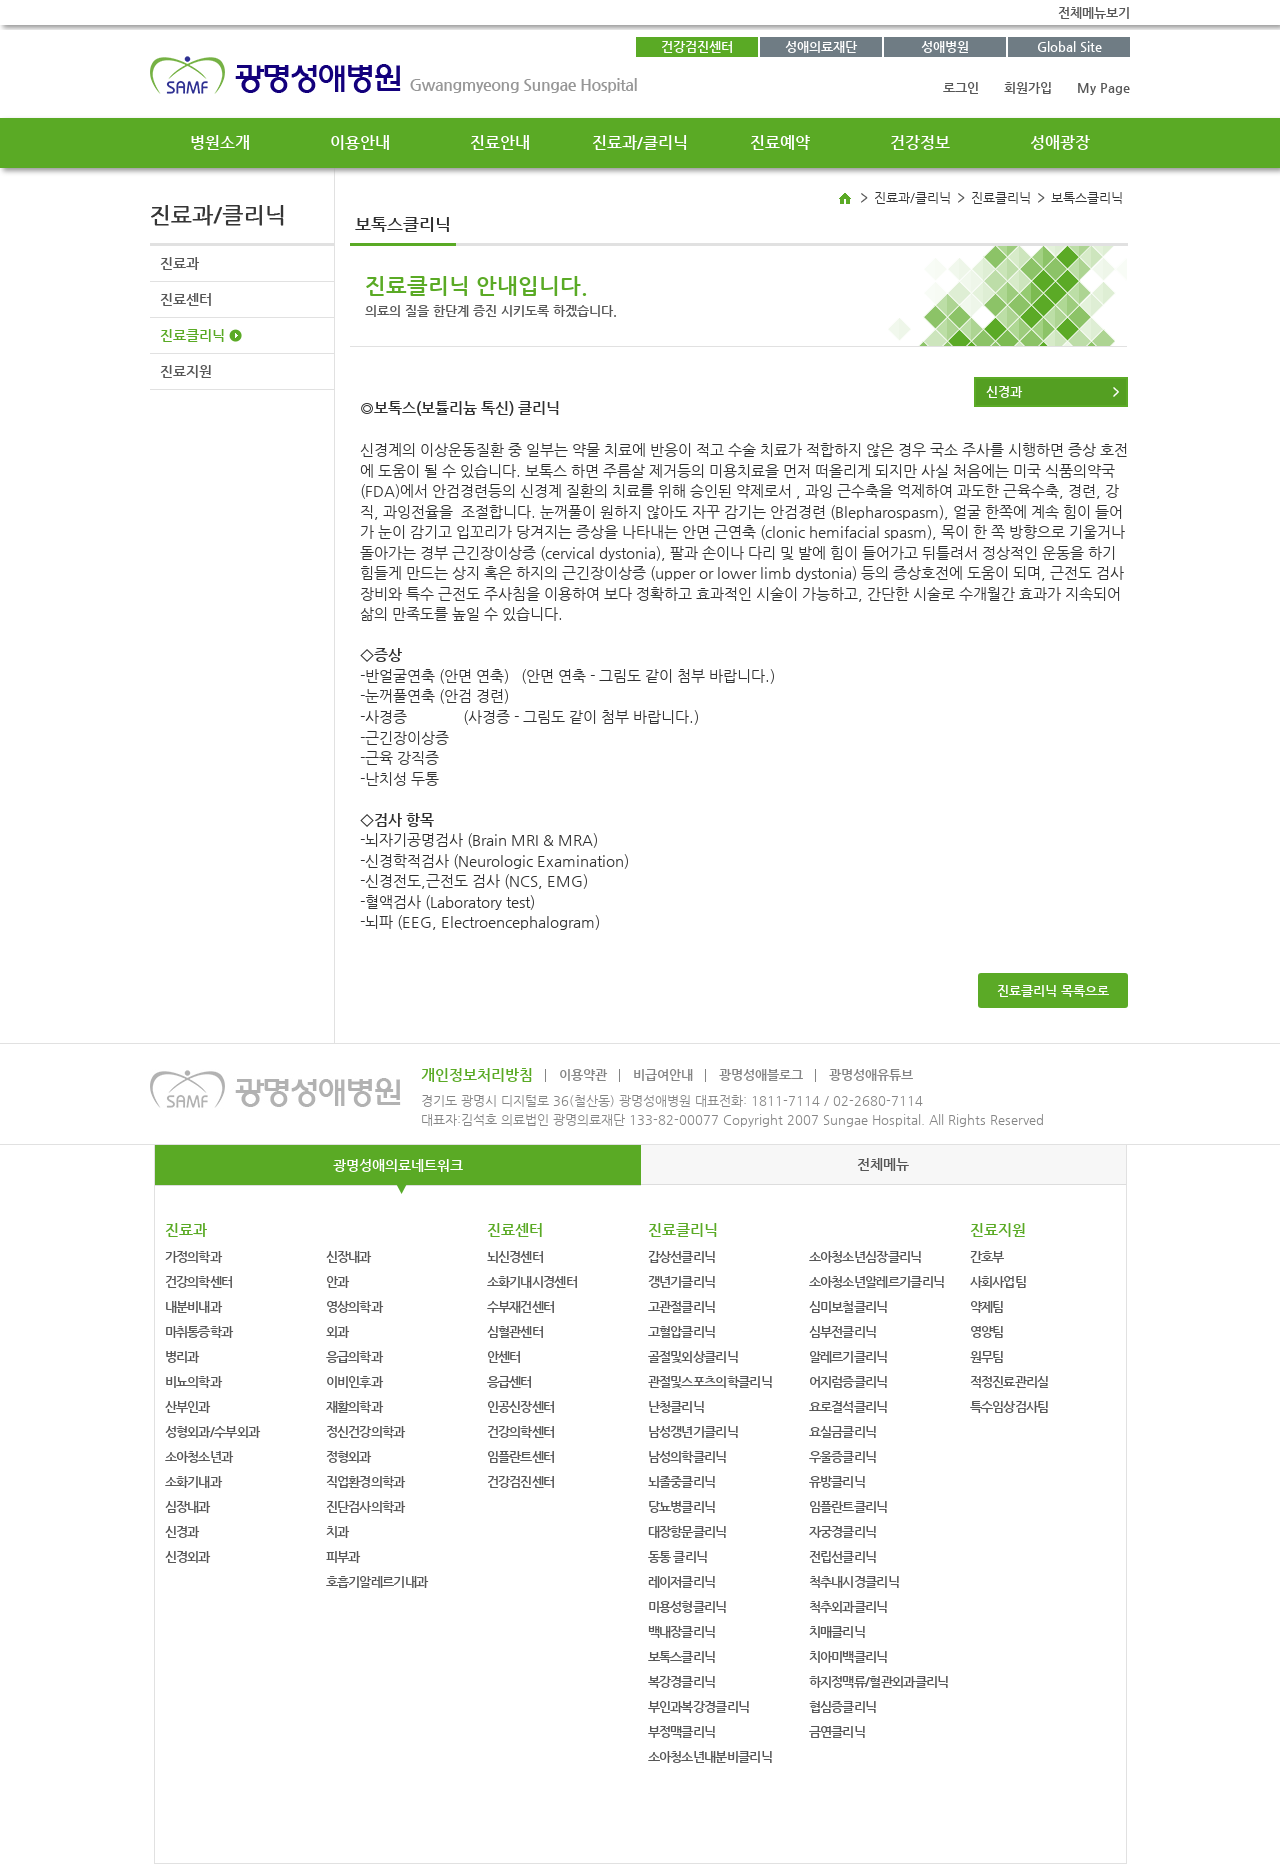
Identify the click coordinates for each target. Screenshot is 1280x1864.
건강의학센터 (199, 1281)
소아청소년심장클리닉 (865, 1256)
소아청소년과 (199, 1456)
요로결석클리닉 (848, 1406)
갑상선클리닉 (682, 1256)
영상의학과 (354, 1306)
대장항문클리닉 (687, 1531)
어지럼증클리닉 (848, 1381)
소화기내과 (193, 1481)
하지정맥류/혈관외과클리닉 (879, 1681)
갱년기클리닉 (682, 1281)
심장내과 (187, 1506)
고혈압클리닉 (682, 1331)
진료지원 (186, 371)
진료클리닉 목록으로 (1053, 990)
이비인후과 (354, 1381)
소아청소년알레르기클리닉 (877, 1281)
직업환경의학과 (365, 1481)
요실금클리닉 (843, 1431)
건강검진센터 (697, 46)
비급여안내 (663, 1074)
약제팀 (987, 1306)
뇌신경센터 (515, 1256)
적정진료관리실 (1009, 1381)
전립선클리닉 (843, 1556)
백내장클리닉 (682, 1631)
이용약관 (583, 1074)
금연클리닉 (837, 1731)
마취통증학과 (199, 1331)
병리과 (182, 1356)
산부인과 (187, 1406)
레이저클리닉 (682, 1581)
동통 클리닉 (678, 1556)
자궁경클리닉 (843, 1531)
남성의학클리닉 (687, 1456)
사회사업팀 (998, 1281)
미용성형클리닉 (687, 1606)
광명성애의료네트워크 (398, 1165)
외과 (337, 1331)
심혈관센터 (515, 1331)
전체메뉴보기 (1094, 12)
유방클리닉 (837, 1481)
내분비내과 (193, 1306)
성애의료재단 (821, 46)
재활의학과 (354, 1406)
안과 (337, 1281)
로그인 (961, 87)
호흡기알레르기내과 (377, 1581)
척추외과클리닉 (848, 1606)
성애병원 (945, 46)
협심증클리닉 (843, 1706)
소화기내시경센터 (532, 1281)
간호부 (987, 1256)
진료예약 (780, 142)
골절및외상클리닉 (693, 1356)
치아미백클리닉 (848, 1656)
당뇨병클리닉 (682, 1506)
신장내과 (348, 1256)
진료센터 (186, 299)
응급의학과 (354, 1356)
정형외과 (348, 1456)
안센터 (504, 1356)
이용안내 (360, 142)
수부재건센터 (521, 1306)
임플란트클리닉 (848, 1506)
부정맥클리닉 (682, 1731)
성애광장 (1060, 142)
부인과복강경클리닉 (699, 1706)
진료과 (179, 263)
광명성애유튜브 (871, 1074)
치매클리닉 (837, 1631)
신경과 (1004, 391)
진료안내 (500, 142)
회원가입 (1028, 87)
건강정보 (920, 142)
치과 (337, 1531)
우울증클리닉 (843, 1456)
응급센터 (509, 1381)
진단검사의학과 (365, 1506)
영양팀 (987, 1331)
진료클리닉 (192, 335)
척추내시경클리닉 (854, 1581)
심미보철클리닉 (848, 1306)
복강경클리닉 (682, 1681)
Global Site (1069, 46)
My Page (1103, 87)
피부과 (343, 1556)
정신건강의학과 (365, 1431)
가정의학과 (193, 1256)
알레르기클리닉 (848, 1356)
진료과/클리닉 (640, 142)
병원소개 (220, 142)
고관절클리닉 (682, 1306)
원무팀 (987, 1356)
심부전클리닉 (843, 1331)
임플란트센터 (521, 1456)
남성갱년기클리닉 (693, 1431)
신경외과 (187, 1556)
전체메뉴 (883, 1164)
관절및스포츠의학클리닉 (710, 1381)
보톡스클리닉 (682, 1656)
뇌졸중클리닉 (682, 1481)
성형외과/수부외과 (212, 1431)
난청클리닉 (676, 1406)
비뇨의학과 (193, 1381)
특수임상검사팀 (1009, 1406)
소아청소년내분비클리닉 (710, 1756)
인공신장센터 (521, 1406)
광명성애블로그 (761, 1074)
